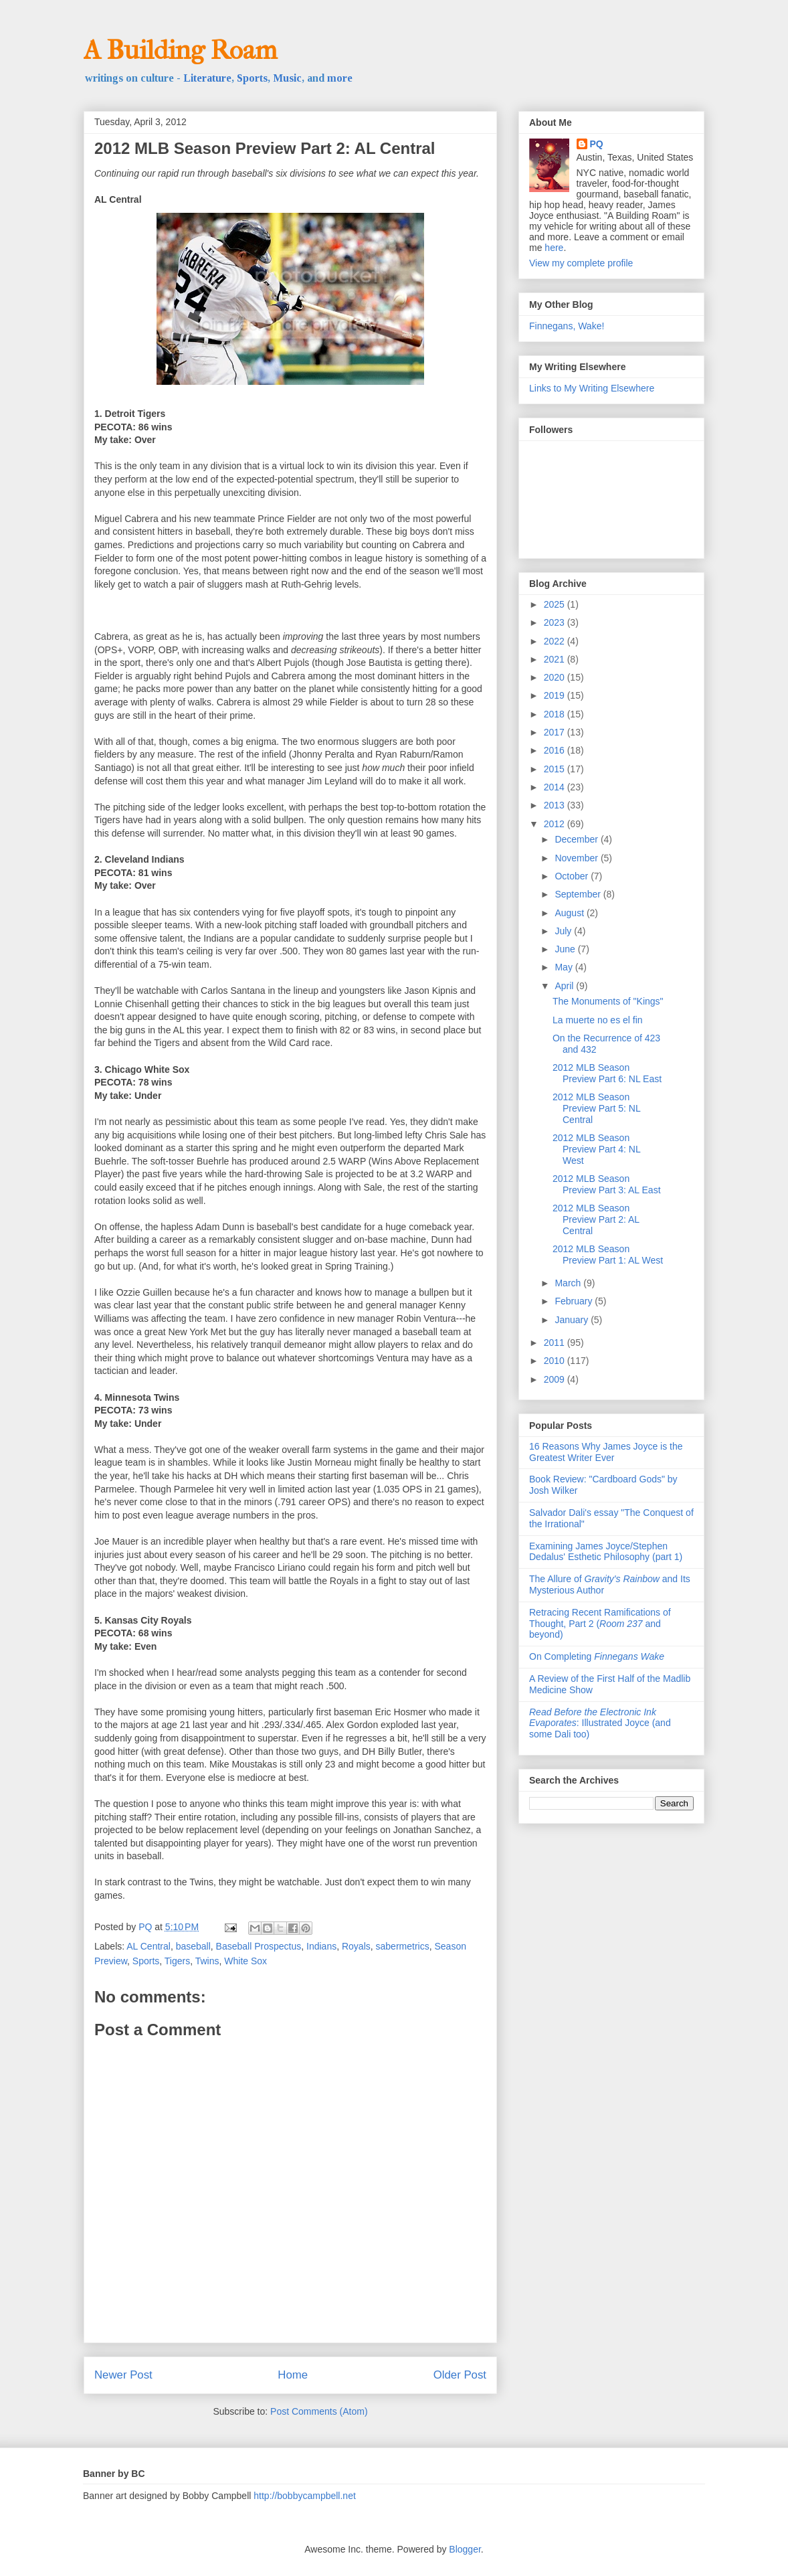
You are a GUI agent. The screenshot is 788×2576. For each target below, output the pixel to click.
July (564, 931)
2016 (555, 750)
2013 (555, 805)
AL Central (148, 1946)
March (569, 1283)
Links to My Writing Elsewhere (591, 388)
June (566, 949)
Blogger (464, 2549)
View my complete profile (581, 263)
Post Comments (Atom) (318, 2411)
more (340, 78)
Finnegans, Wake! (566, 326)
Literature (207, 78)
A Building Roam (180, 50)
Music (287, 78)
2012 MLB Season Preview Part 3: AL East (607, 1184)
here (554, 247)
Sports (252, 78)
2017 (555, 732)
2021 (555, 659)
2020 (555, 677)
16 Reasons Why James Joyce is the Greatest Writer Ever (606, 1452)
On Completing (596, 1656)
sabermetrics (402, 1946)
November (577, 858)
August (570, 913)
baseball (193, 1946)
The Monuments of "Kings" (608, 1001)
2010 (555, 1360)
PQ (596, 144)
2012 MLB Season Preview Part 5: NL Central (596, 1108)
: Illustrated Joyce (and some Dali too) (600, 1723)
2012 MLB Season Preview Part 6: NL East (607, 1073)
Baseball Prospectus (259, 1946)
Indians (321, 1946)
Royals (356, 1946)
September (579, 894)
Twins (207, 1961)
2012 (555, 824)
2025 (555, 604)
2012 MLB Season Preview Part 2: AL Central (596, 1219)
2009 (555, 1379)
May (565, 967)
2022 (555, 641)
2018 (555, 714)
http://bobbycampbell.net (305, 2495)
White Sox (245, 1961)
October (573, 876)
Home (293, 2375)
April (565, 985)
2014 (555, 787)
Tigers (177, 1961)
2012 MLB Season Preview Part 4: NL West (596, 1149)
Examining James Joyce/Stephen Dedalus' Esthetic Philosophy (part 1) (605, 1552)
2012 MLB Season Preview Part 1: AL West (608, 1254)
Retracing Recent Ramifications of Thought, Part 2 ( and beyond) (600, 1623)
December (577, 839)
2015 (555, 769)
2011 (555, 1342)
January (573, 1319)
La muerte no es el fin (598, 1020)
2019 (555, 695)
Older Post (459, 2375)
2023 (555, 622)
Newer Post (123, 2375)
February (575, 1301)
